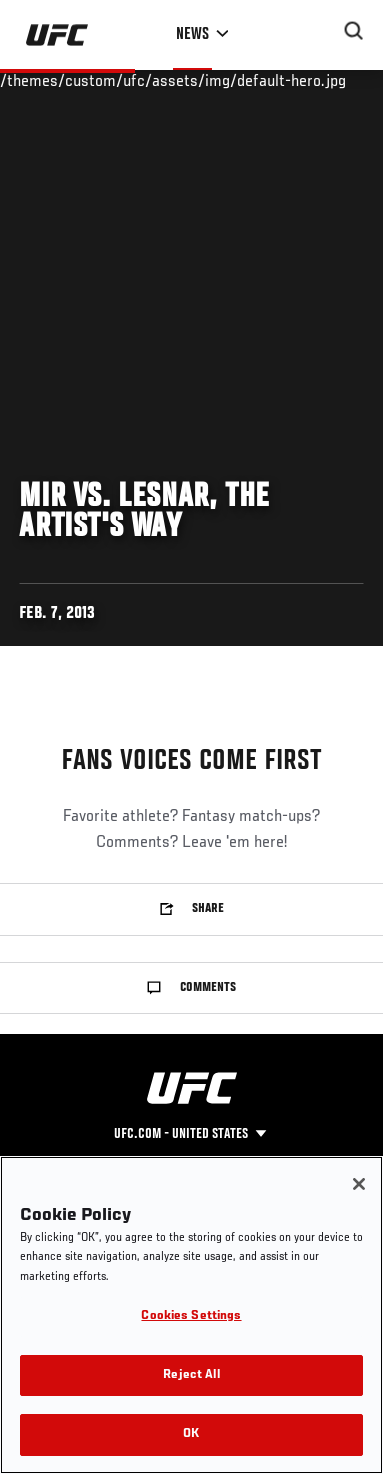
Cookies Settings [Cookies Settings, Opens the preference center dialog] (191, 1316)
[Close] (359, 1184)
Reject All (191, 1375)
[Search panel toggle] (354, 31)
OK (191, 1434)
